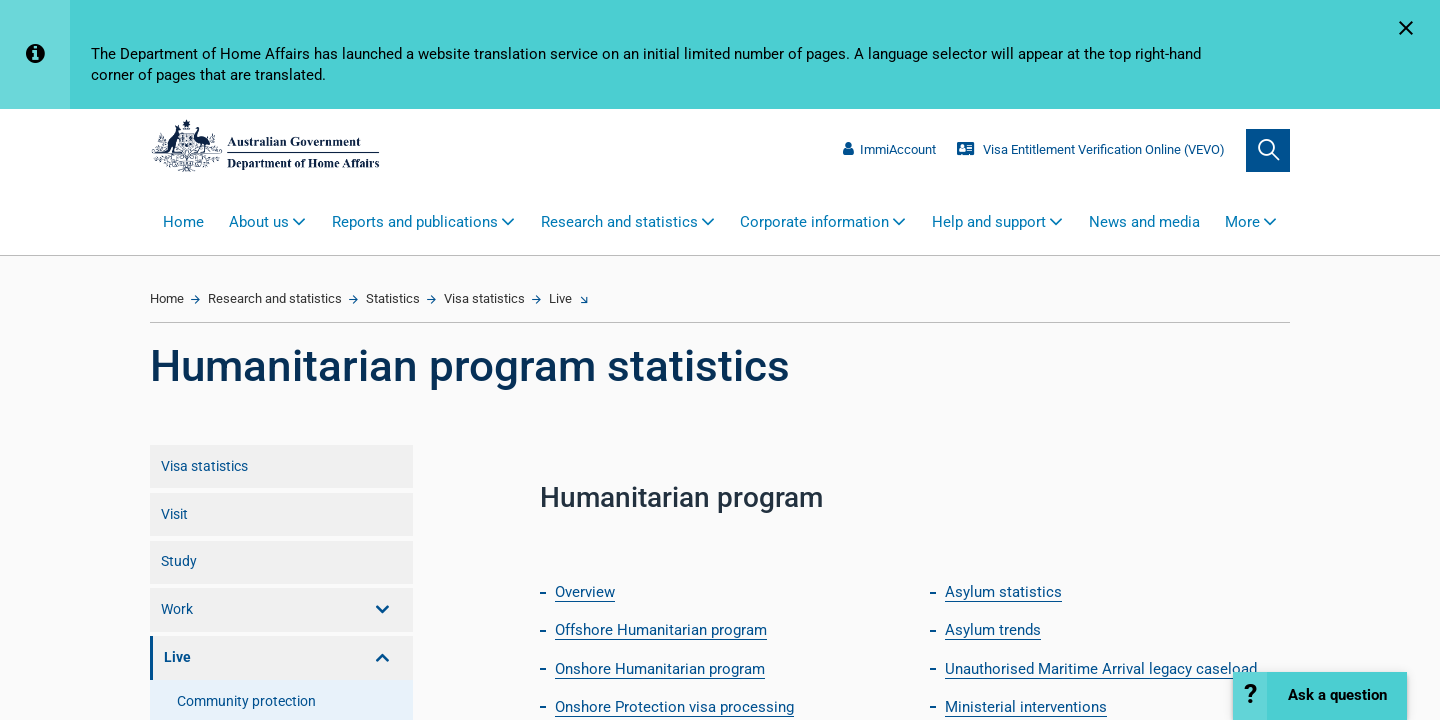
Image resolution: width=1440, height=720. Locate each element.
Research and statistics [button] (619, 222)
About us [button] (259, 222)
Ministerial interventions (1026, 707)
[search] (1268, 151)
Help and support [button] (989, 222)
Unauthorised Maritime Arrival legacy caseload (1101, 669)
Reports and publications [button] (415, 222)
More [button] (1242, 222)
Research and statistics (275, 298)
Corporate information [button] (814, 222)
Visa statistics (484, 298)
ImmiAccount (889, 149)
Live (560, 298)
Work (177, 609)
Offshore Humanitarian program (661, 630)
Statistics (393, 298)
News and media (1144, 222)
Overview (585, 592)
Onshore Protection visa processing (674, 707)
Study (179, 561)
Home (183, 222)
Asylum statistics (1003, 592)
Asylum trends (993, 630)
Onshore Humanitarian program (660, 669)
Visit (174, 514)
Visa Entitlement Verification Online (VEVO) (1090, 149)
